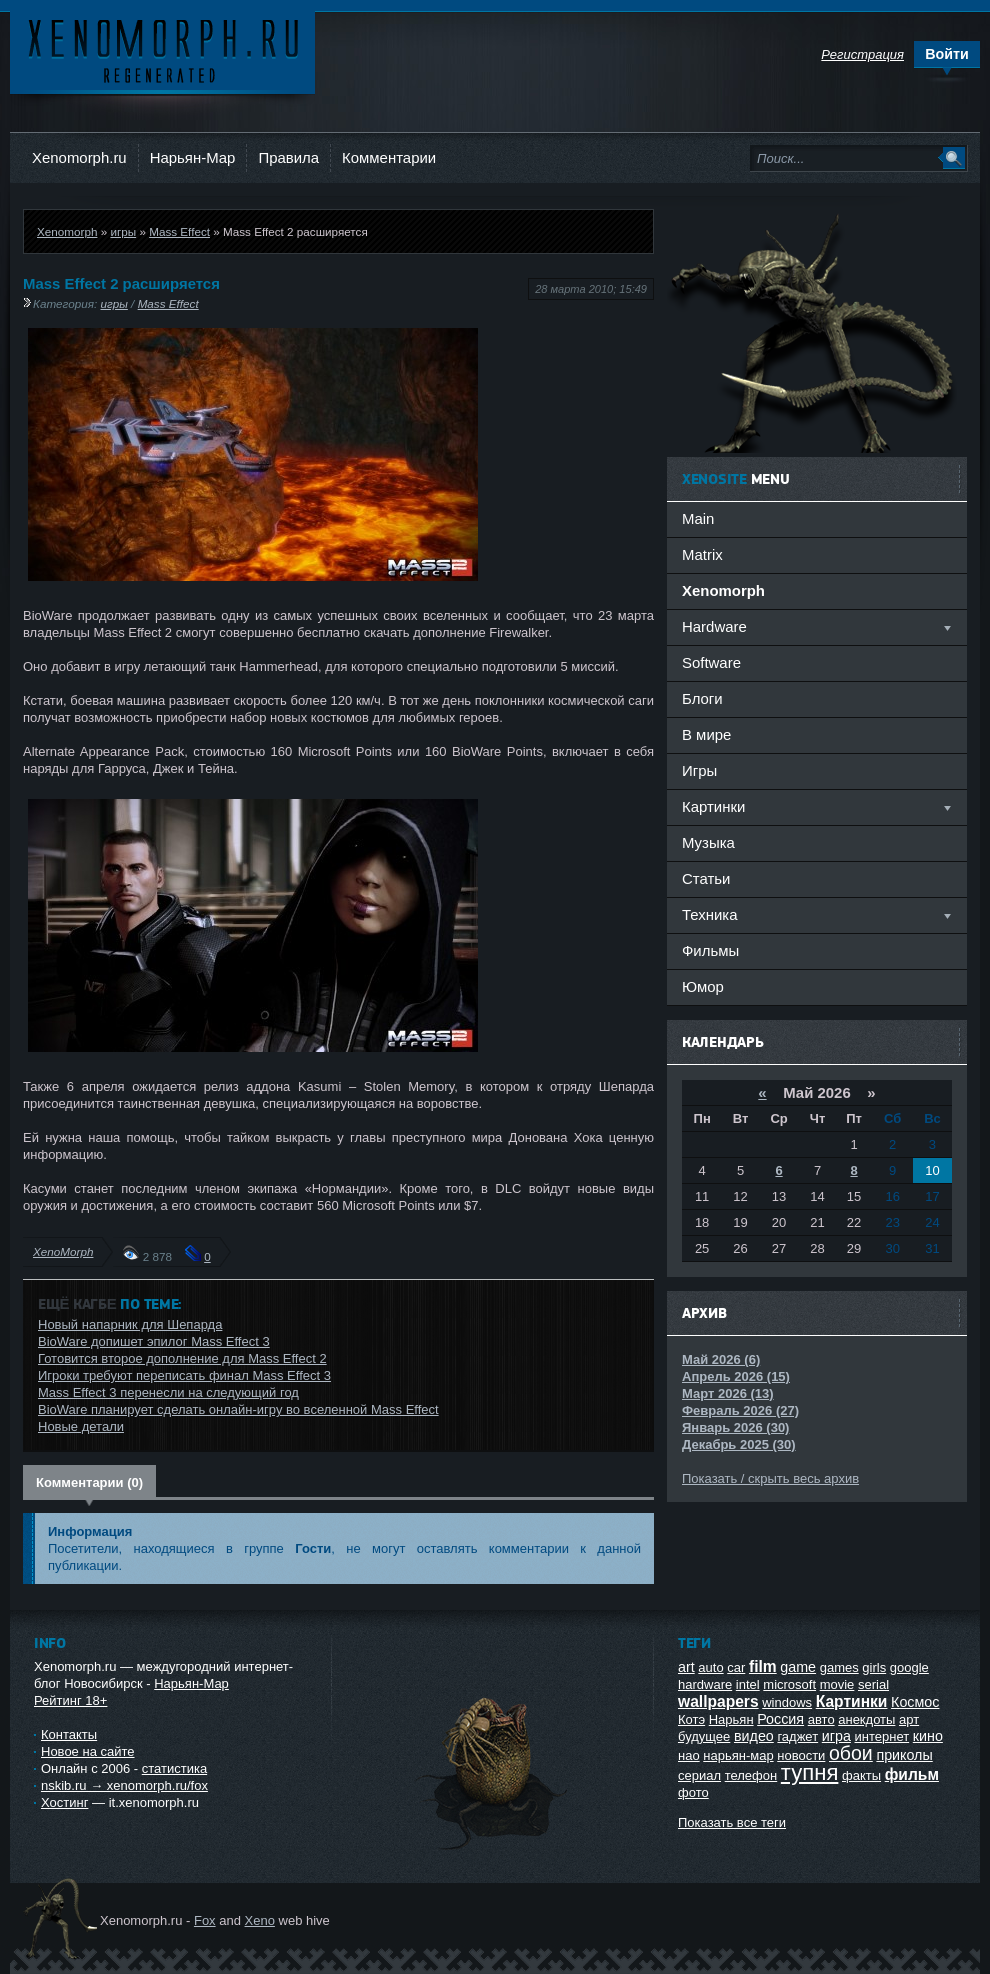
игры (123, 231)
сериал (699, 1775)
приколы (904, 1755)
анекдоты (866, 1719)
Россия (780, 1719)
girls (874, 1667)
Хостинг (64, 1802)
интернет (882, 1736)
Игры (699, 770)
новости (801, 1755)
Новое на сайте (88, 1751)
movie (837, 1684)
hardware (705, 1684)
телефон (751, 1775)
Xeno (260, 1920)
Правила (288, 157)
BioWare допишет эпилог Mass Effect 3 (154, 1341)
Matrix (702, 554)
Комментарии (389, 157)
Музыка (708, 842)
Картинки (852, 1701)
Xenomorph (67, 231)
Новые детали (81, 1426)
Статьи (706, 878)
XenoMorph (63, 1251)
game (798, 1667)
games (839, 1667)
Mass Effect (179, 231)
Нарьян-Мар (193, 157)
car (736, 1667)
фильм (912, 1774)
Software (711, 662)
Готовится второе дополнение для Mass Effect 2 (182, 1358)
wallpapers (718, 1701)
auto (710, 1667)
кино (928, 1736)
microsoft (789, 1684)
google (909, 1667)
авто (821, 1719)
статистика (174, 1768)
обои (851, 1753)
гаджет (797, 1736)
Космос (915, 1702)
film (763, 1666)
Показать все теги (732, 1822)
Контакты (69, 1734)
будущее (704, 1736)
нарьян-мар (738, 1755)
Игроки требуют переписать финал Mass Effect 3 (184, 1375)
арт (909, 1719)
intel (748, 1684)
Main (698, 518)
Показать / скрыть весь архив (770, 1478)
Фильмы (710, 950)
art (686, 1667)
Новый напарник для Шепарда (130, 1324)
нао (689, 1755)
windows (787, 1702)
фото (693, 1792)
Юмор (703, 986)
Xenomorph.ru (79, 157)
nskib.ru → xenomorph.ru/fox (124, 1785)
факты (861, 1775)
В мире (706, 734)
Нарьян (731, 1719)
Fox (205, 1920)
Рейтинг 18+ (70, 1700)
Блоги (702, 698)
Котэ (691, 1719)
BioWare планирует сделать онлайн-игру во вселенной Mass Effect (238, 1409)
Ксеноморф (162, 49)
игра (836, 1736)
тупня (810, 1772)
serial (873, 1684)
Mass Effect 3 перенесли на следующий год (168, 1392)
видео (754, 1736)
